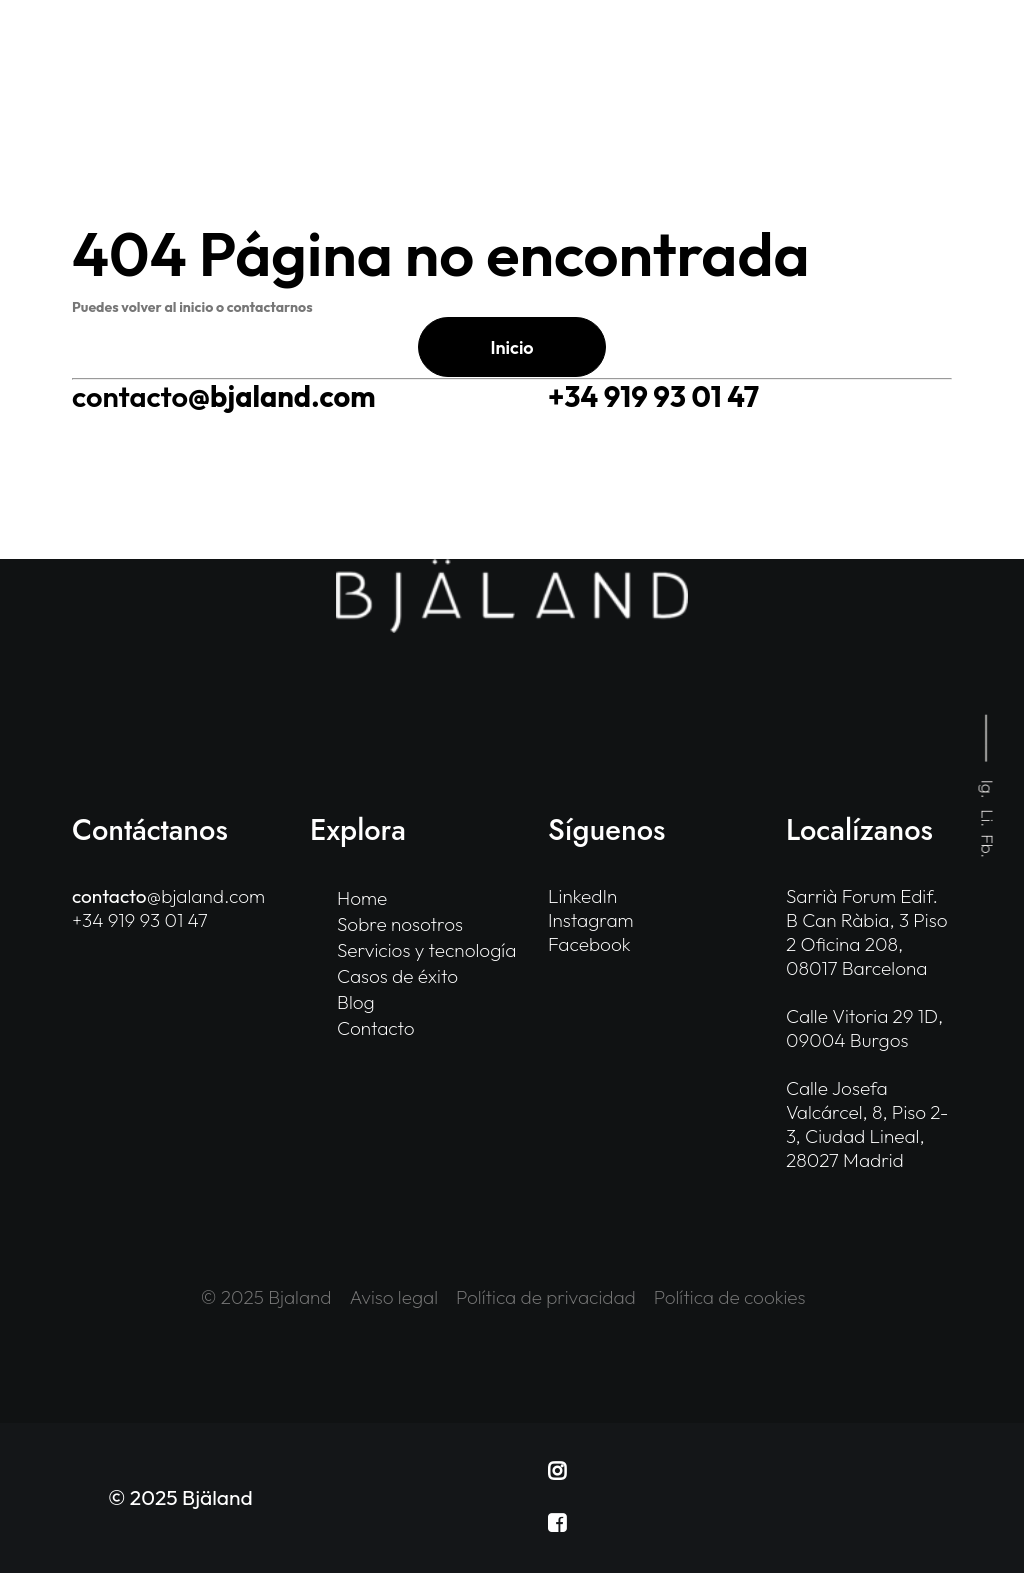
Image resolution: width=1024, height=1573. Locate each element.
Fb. (988, 847)
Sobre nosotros (400, 924)
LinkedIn (582, 896)
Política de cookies (730, 1297)
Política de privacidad (546, 1297)
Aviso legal (394, 1297)
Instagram (591, 920)
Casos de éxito (397, 976)
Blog (356, 1002)
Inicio (511, 347)
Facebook (589, 944)
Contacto (376, 1028)
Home (362, 898)
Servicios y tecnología (426, 950)
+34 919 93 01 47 (653, 396)
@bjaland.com (223, 396)
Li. (988, 819)
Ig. (988, 789)
